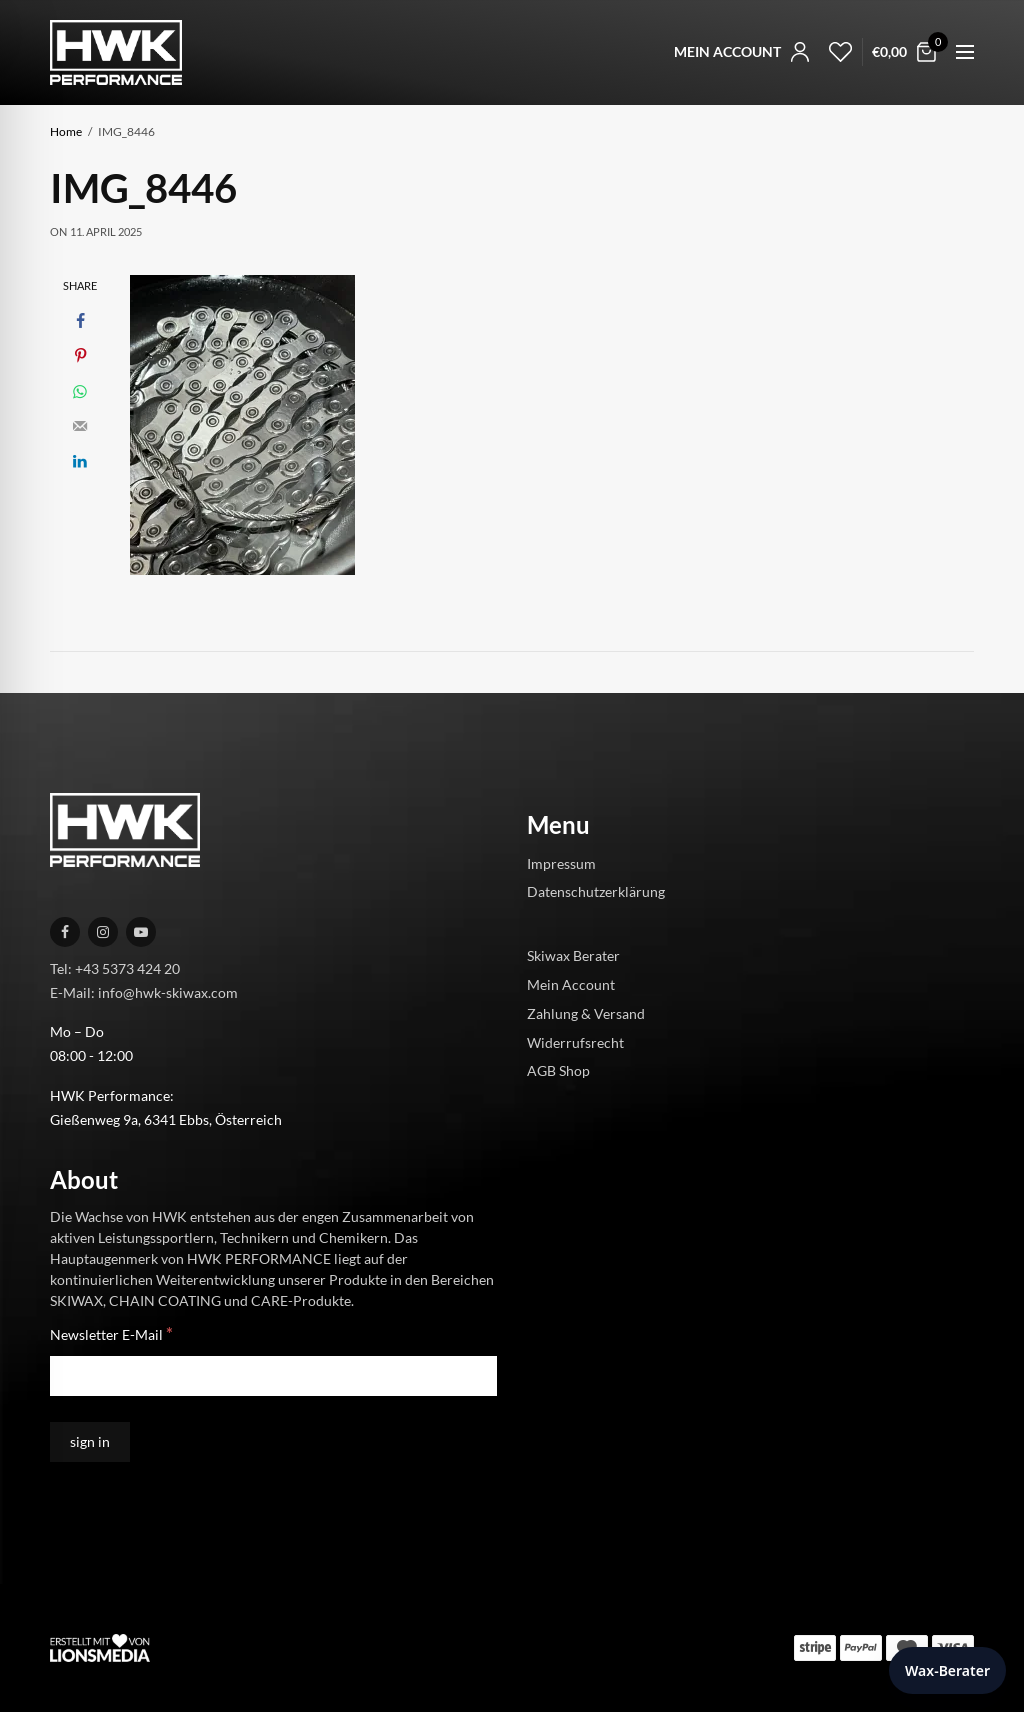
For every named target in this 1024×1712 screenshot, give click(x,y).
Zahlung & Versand (586, 1012)
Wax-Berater (947, 1670)
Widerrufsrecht (575, 1041)
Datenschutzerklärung (596, 891)
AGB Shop (558, 1070)
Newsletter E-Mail (111, 1333)
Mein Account (571, 984)
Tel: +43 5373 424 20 (115, 967)
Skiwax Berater (573, 955)
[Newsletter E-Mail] (273, 1376)
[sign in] (90, 1442)
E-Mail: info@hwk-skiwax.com (144, 991)
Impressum (561, 862)
